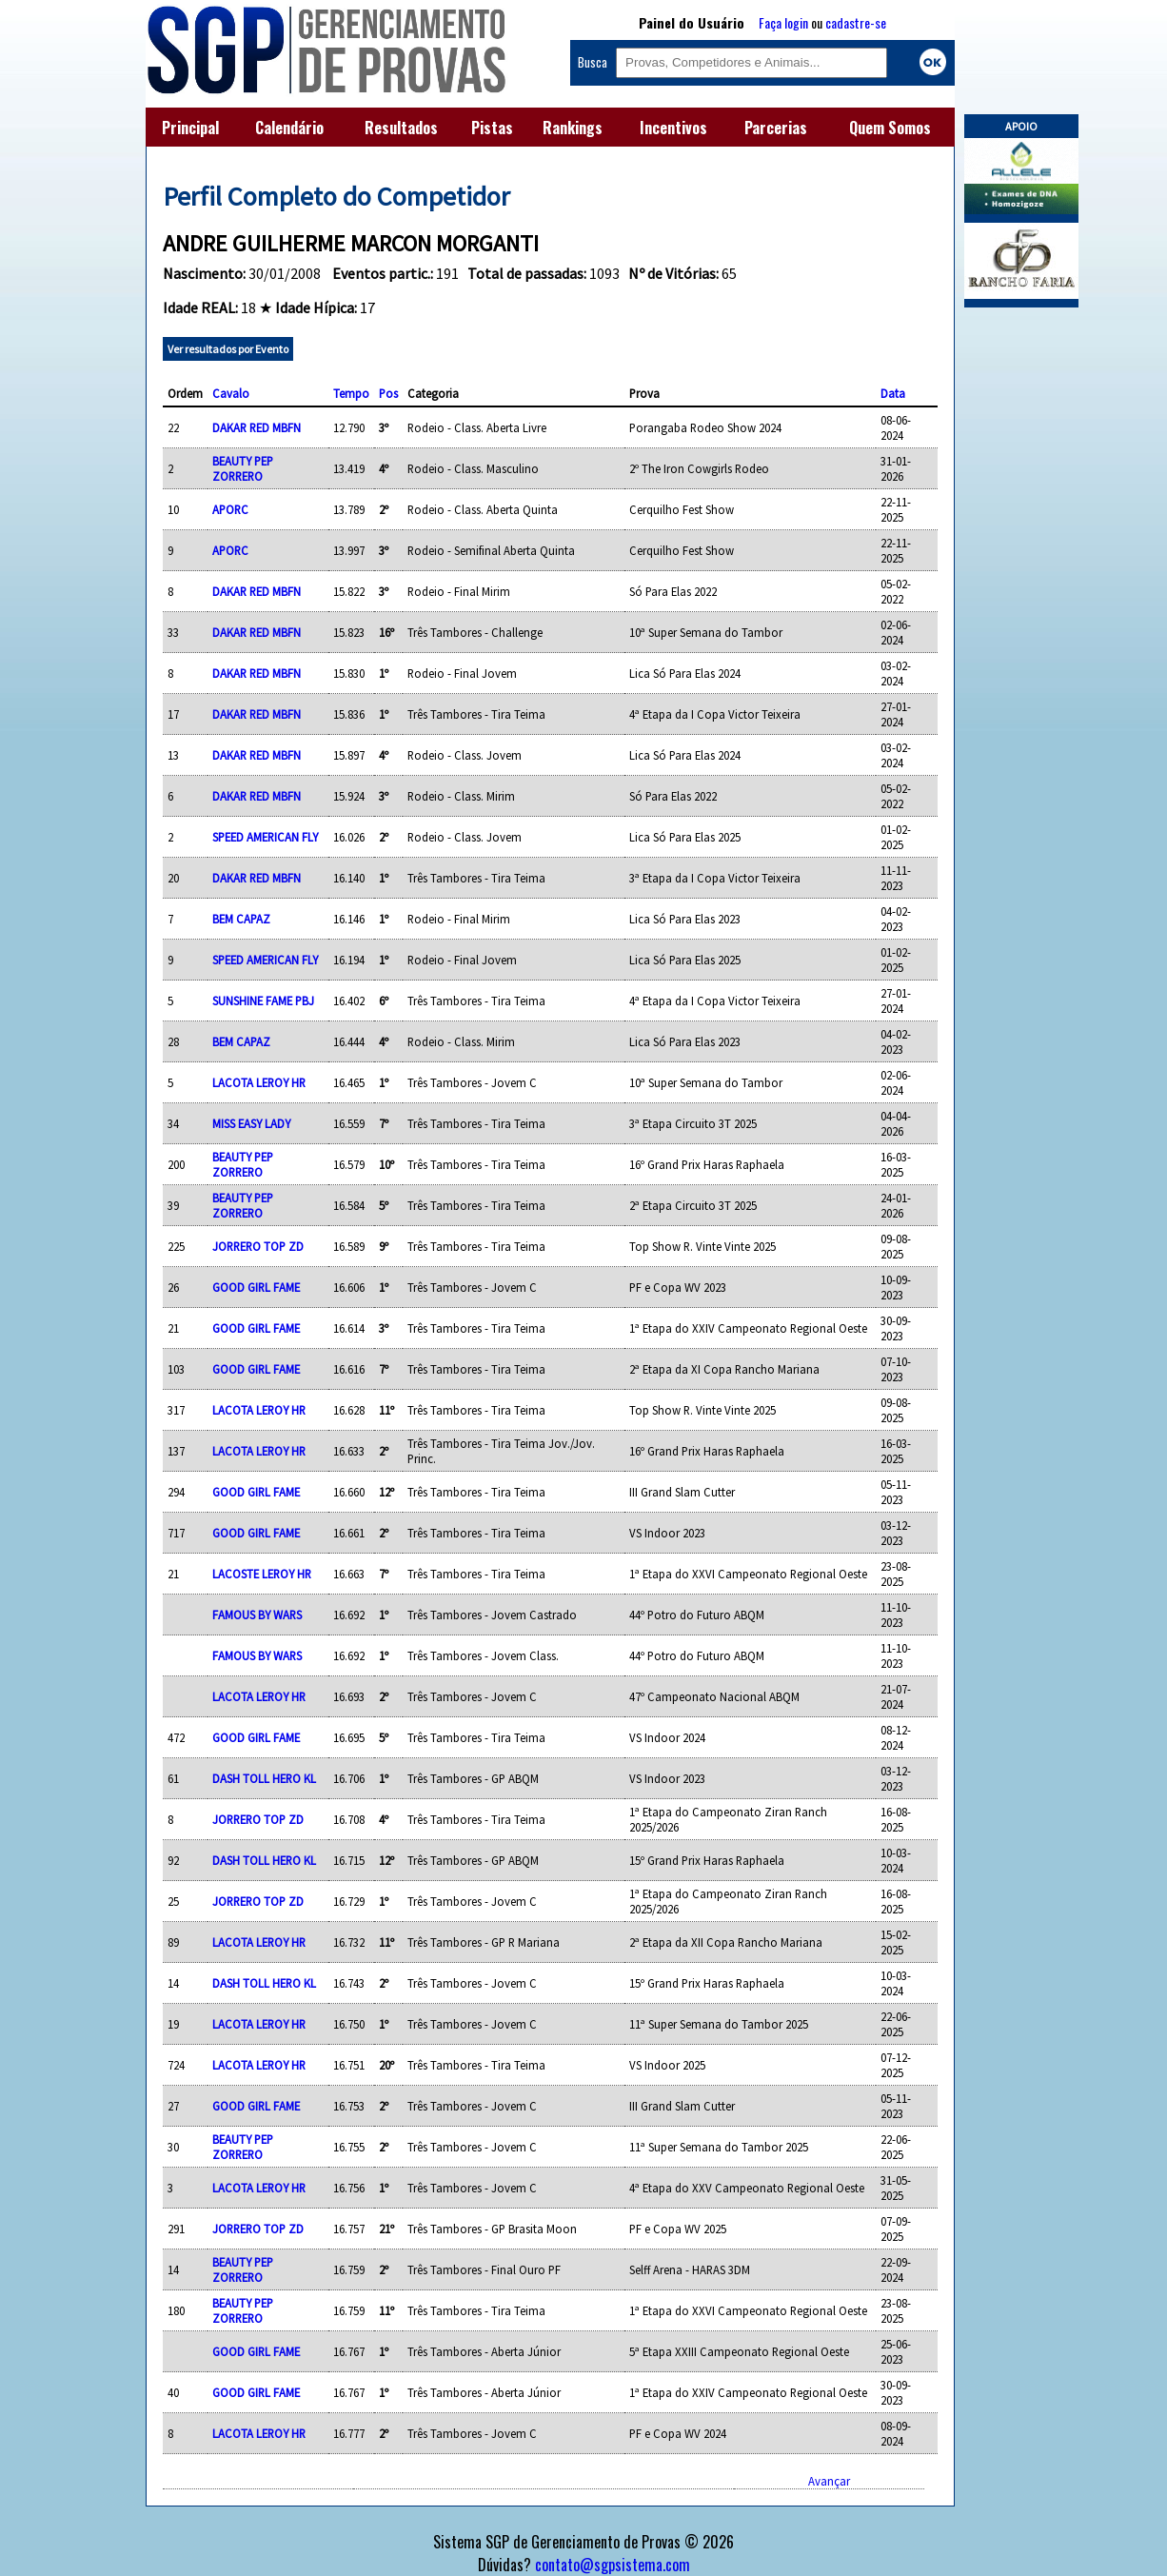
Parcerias (775, 127)
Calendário (289, 127)
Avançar (829, 2480)
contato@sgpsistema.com (612, 2564)
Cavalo (230, 393)
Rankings (573, 127)
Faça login (783, 22)
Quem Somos (890, 127)
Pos (388, 393)
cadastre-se (855, 22)
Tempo (351, 393)
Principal (190, 127)
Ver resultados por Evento (228, 349)
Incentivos (673, 127)
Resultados (401, 127)
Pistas (492, 127)
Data (892, 393)
